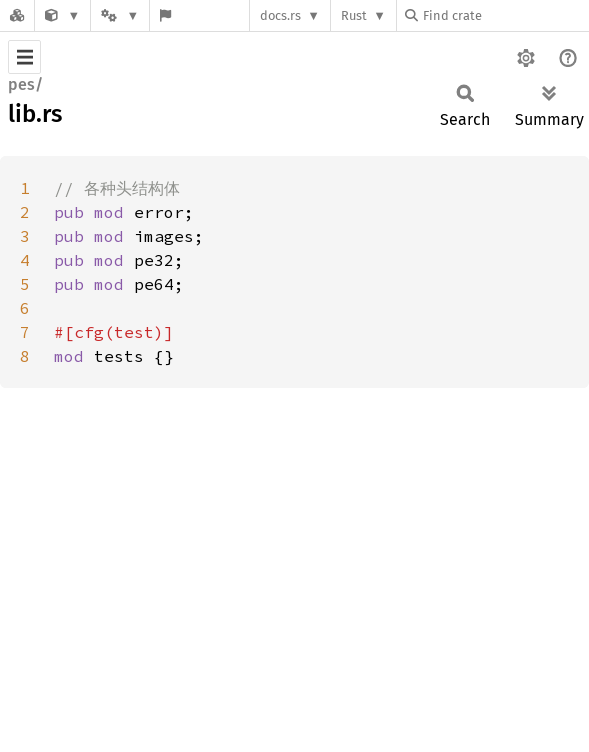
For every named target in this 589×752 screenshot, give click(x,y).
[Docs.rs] (17, 15)
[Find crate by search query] (505, 15)
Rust (354, 15)
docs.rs (280, 15)
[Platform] (120, 15)
